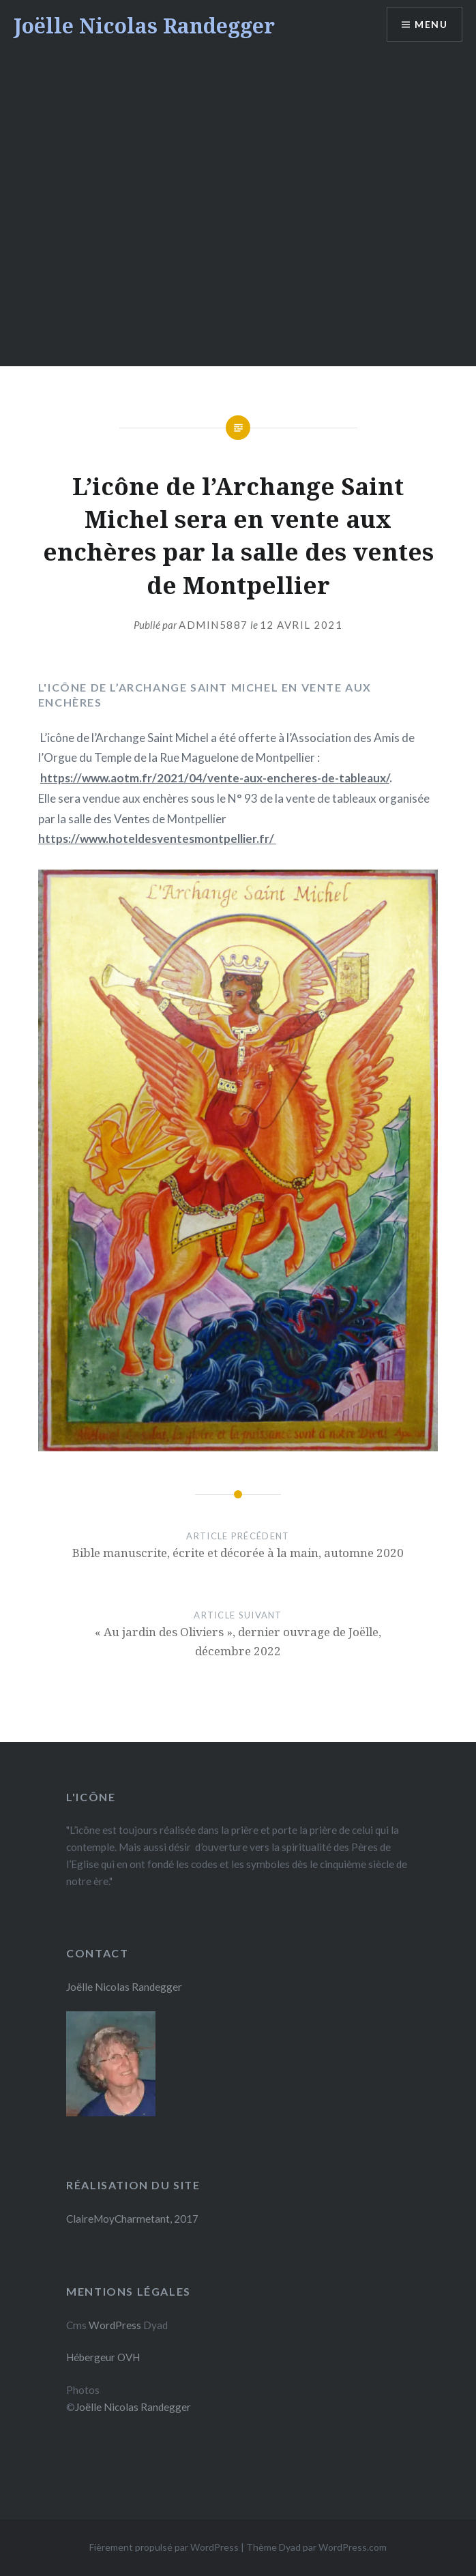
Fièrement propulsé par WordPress (164, 2547)
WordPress (115, 2325)
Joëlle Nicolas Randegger (144, 26)
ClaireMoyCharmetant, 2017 (132, 2218)
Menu (431, 24)
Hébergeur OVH (103, 2357)
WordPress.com (352, 2547)
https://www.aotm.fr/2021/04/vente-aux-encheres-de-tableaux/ (214, 778)
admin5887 (213, 625)
